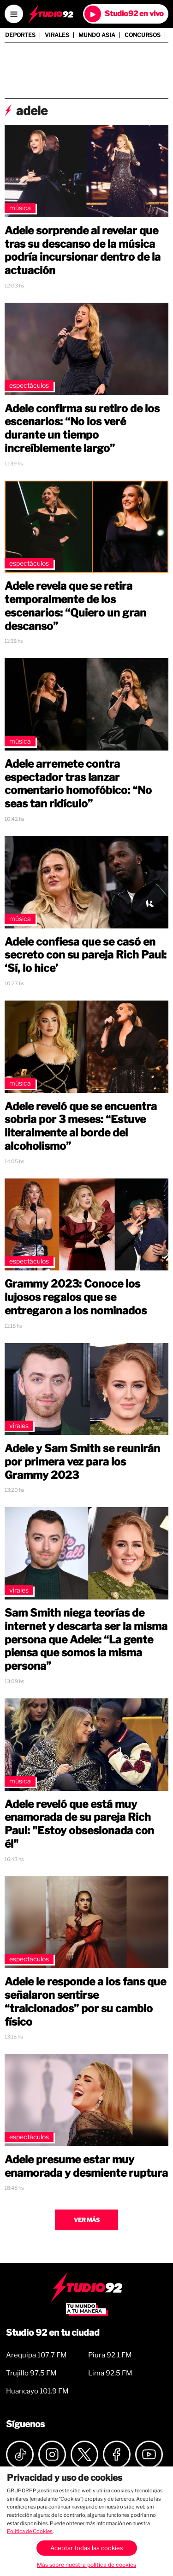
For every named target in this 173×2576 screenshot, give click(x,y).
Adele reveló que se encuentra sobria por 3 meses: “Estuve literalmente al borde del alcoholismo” (81, 1126)
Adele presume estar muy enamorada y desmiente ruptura (86, 2166)
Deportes (20, 35)
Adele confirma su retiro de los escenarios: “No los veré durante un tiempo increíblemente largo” (82, 428)
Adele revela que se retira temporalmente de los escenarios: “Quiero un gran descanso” (75, 606)
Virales (57, 35)
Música (20, 208)
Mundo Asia (96, 35)
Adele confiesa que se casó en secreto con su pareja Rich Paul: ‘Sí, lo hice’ (86, 955)
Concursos (143, 35)
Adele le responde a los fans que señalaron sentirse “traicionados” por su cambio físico (85, 2001)
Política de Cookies (30, 2531)
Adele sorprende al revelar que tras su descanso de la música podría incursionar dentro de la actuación (83, 250)
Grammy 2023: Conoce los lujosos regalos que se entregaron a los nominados (76, 1297)
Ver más (87, 2219)
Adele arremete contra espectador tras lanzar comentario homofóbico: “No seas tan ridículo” (78, 783)
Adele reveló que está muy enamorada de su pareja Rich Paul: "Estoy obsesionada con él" (79, 1824)
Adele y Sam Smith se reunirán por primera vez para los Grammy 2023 (82, 1462)
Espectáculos (29, 385)
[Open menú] (14, 14)
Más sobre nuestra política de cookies (86, 2564)
